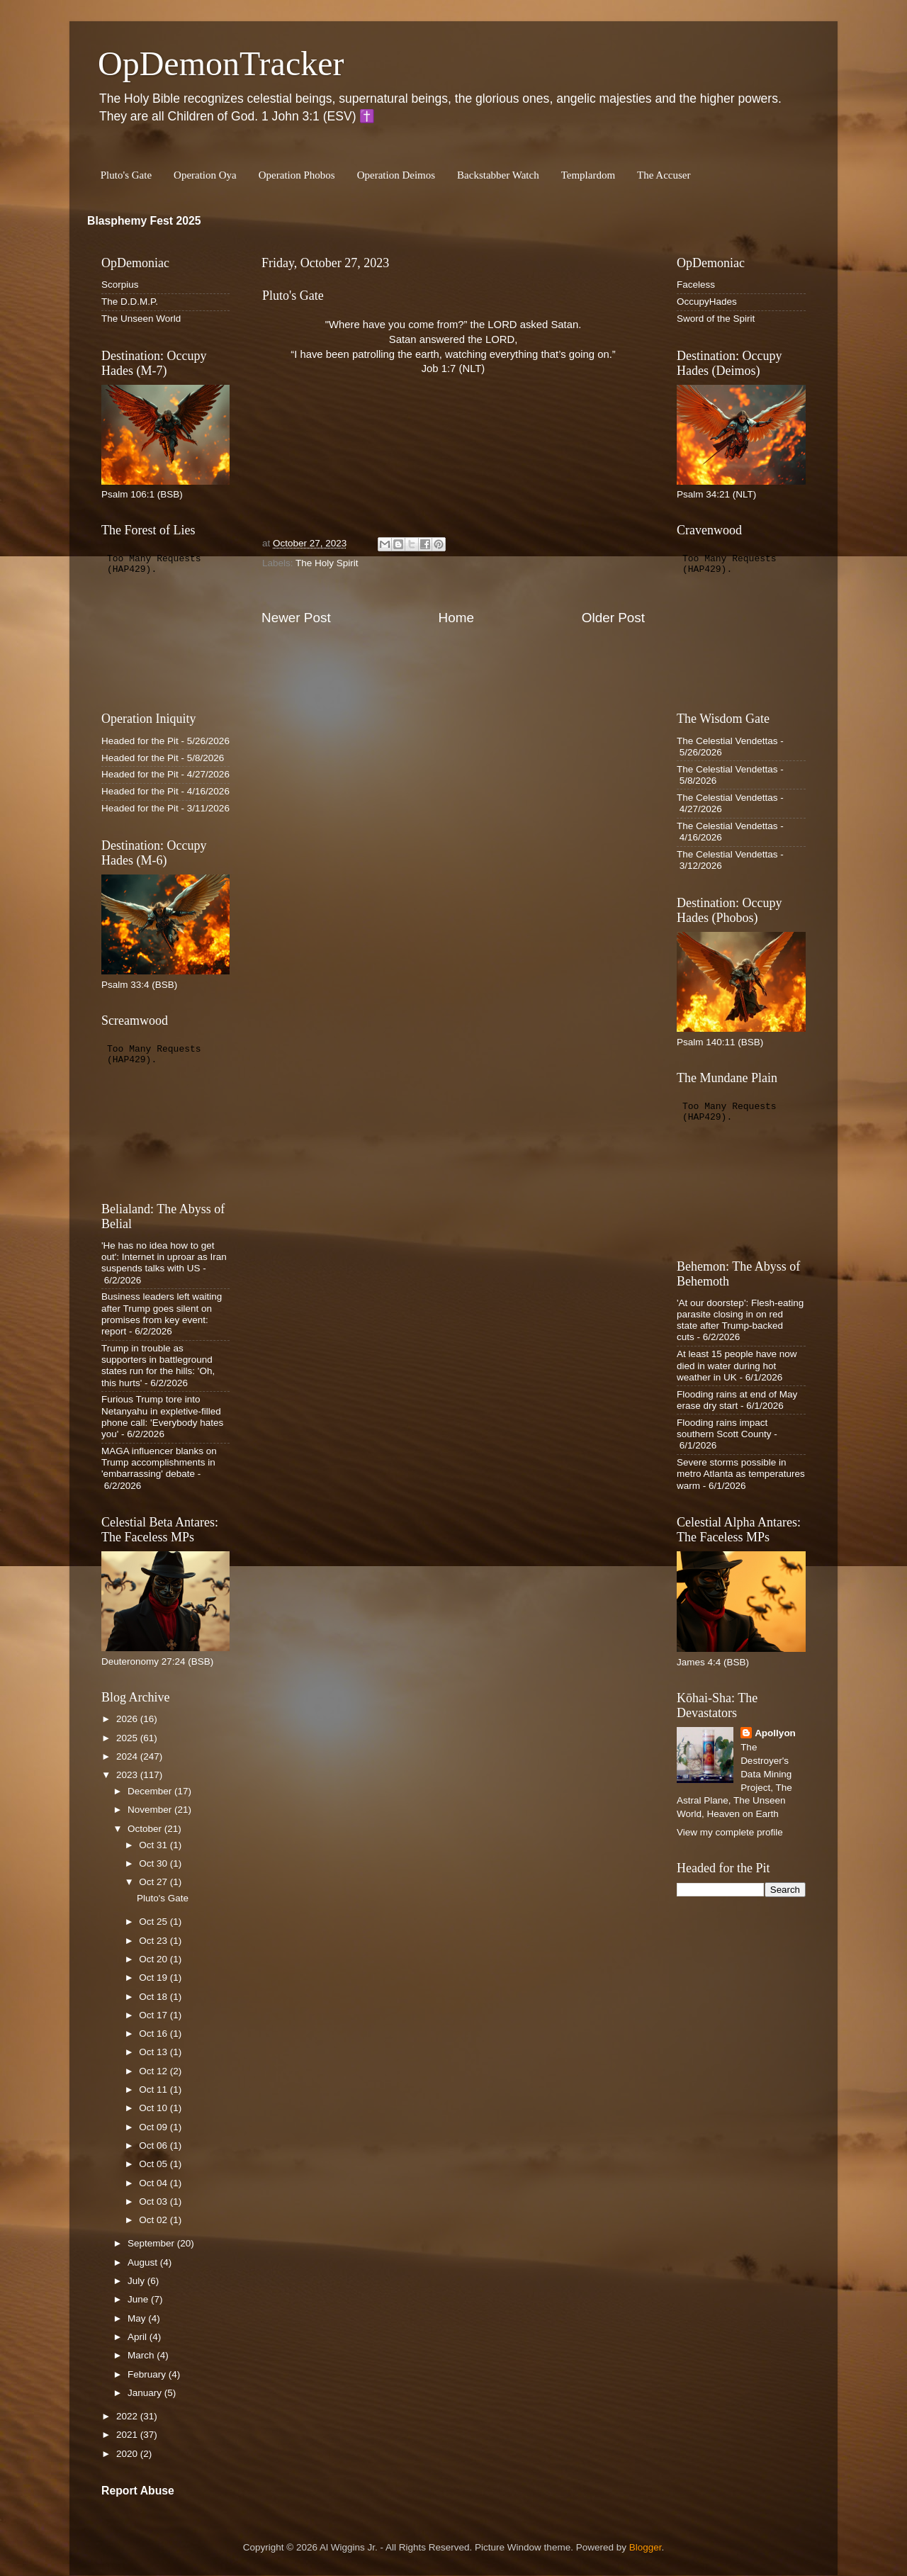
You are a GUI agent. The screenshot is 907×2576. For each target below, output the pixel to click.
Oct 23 (154, 1940)
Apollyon (775, 1733)
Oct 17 (154, 2015)
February (148, 2374)
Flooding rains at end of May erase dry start (737, 1400)
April (139, 2337)
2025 (128, 1738)
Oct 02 (154, 2220)
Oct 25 (154, 1921)
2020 (128, 2453)
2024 (128, 1756)
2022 (128, 2416)
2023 (128, 1775)
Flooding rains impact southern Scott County (724, 1428)
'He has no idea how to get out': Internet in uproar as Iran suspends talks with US (164, 1256)
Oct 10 (154, 2108)
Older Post (613, 617)
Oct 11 (154, 2089)
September (152, 2243)
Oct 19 (154, 1977)
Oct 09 (154, 2127)
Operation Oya (205, 175)
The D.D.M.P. (129, 301)
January (146, 2392)
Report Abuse (137, 2491)
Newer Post (296, 617)
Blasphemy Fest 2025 (144, 221)
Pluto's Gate (126, 175)
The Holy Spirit (327, 563)
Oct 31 (154, 1845)
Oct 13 (154, 2052)
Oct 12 (154, 2071)
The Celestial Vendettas (727, 741)
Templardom (588, 175)
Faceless (696, 284)
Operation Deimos (396, 175)
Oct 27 (154, 1882)
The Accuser (663, 175)
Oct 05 (154, 2164)
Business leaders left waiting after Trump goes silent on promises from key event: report (161, 1314)
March (142, 2355)
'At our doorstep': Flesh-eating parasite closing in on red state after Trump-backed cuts (740, 1320)
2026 (128, 1719)
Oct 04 (154, 2183)
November (151, 1809)
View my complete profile (730, 1832)
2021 (128, 2434)
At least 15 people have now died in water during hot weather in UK (737, 1365)
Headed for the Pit (140, 741)
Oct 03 (154, 2201)
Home (456, 617)
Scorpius (120, 284)
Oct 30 (154, 1863)
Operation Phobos (297, 175)
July (137, 2281)
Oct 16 (154, 2033)
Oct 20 (154, 1959)
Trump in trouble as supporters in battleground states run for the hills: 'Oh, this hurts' (158, 1365)
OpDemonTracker (221, 63)
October (146, 1828)
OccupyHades (707, 301)
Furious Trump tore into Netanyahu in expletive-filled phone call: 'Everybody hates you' (162, 1416)
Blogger (645, 2547)
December (151, 1791)
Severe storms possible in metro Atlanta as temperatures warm (741, 1473)
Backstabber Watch (498, 175)
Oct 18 (154, 1996)
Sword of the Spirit (716, 318)
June (139, 2299)
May (138, 2318)
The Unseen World (141, 318)
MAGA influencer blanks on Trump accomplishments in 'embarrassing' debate (159, 1462)
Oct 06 (154, 2145)
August (144, 2262)
